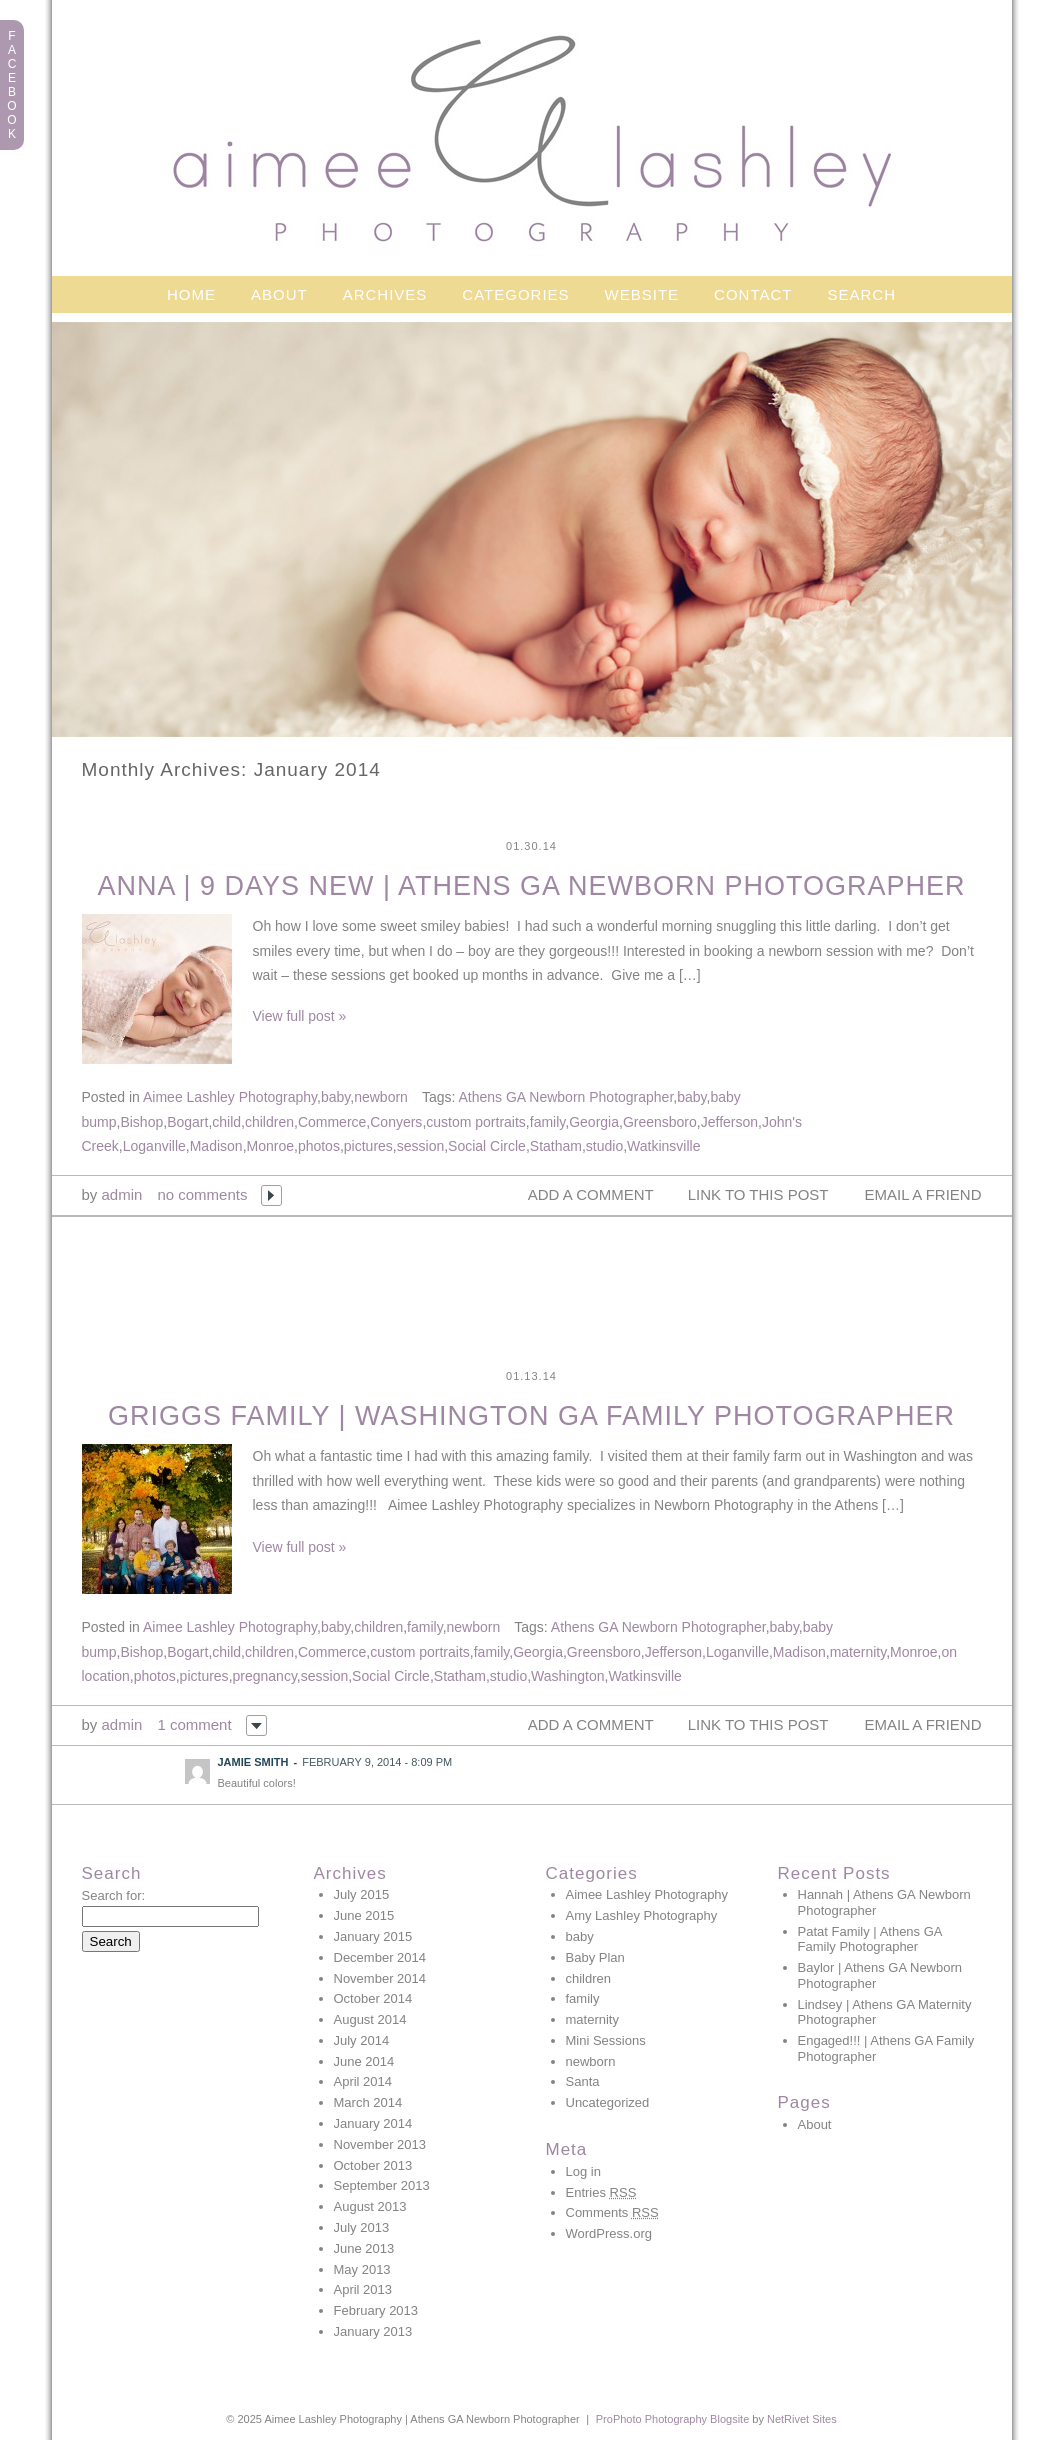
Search (862, 294)
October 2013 (373, 2165)
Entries (601, 2192)
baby (335, 1097)
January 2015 (373, 1936)
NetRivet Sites (802, 2419)
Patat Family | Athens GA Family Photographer (870, 1939)
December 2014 (380, 1957)
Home (191, 294)
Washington (567, 1676)
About (279, 294)
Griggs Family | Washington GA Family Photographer (531, 1416)
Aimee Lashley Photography (230, 1097)
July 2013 (362, 2227)
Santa (583, 2081)
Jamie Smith (253, 1762)
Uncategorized (608, 2102)
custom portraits (476, 1122)
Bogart (187, 1122)
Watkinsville (663, 1146)
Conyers (396, 1122)
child (226, 1122)
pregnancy (265, 1676)
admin (122, 1194)
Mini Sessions (606, 2040)
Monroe (270, 1146)
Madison (216, 1146)
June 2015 (364, 1915)
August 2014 (370, 2019)
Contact (753, 294)
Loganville (154, 1146)
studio (604, 1146)
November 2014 (380, 1978)
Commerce (332, 1122)
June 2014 (364, 2061)
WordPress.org (609, 2233)
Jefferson (729, 1122)
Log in (583, 2171)
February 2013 (376, 2310)
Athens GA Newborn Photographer (565, 1097)
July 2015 (362, 1894)
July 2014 (362, 2040)
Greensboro (660, 1122)
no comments (202, 1194)
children (269, 1122)
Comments (612, 2212)
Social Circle (487, 1146)
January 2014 (373, 2123)
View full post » (300, 1016)
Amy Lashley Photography (642, 1915)
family (548, 1122)
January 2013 (373, 2331)
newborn (381, 1097)
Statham (556, 1146)
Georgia (594, 1122)
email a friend (923, 1194)
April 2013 (363, 2289)
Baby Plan (595, 1957)
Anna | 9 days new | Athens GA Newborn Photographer (531, 886)
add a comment (591, 1194)
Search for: (114, 1895)
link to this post (758, 1194)
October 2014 (373, 1998)
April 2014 (363, 2081)
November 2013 (380, 2144)
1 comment (194, 1724)
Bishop (141, 1122)
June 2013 (364, 2248)
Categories (515, 294)
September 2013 (382, 2185)
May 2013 (362, 2269)
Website (642, 294)
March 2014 (368, 2102)
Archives (385, 294)
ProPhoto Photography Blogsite (673, 2419)
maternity (858, 1652)
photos (319, 1146)
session (420, 1146)
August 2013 (370, 2206)
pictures (368, 1146)
